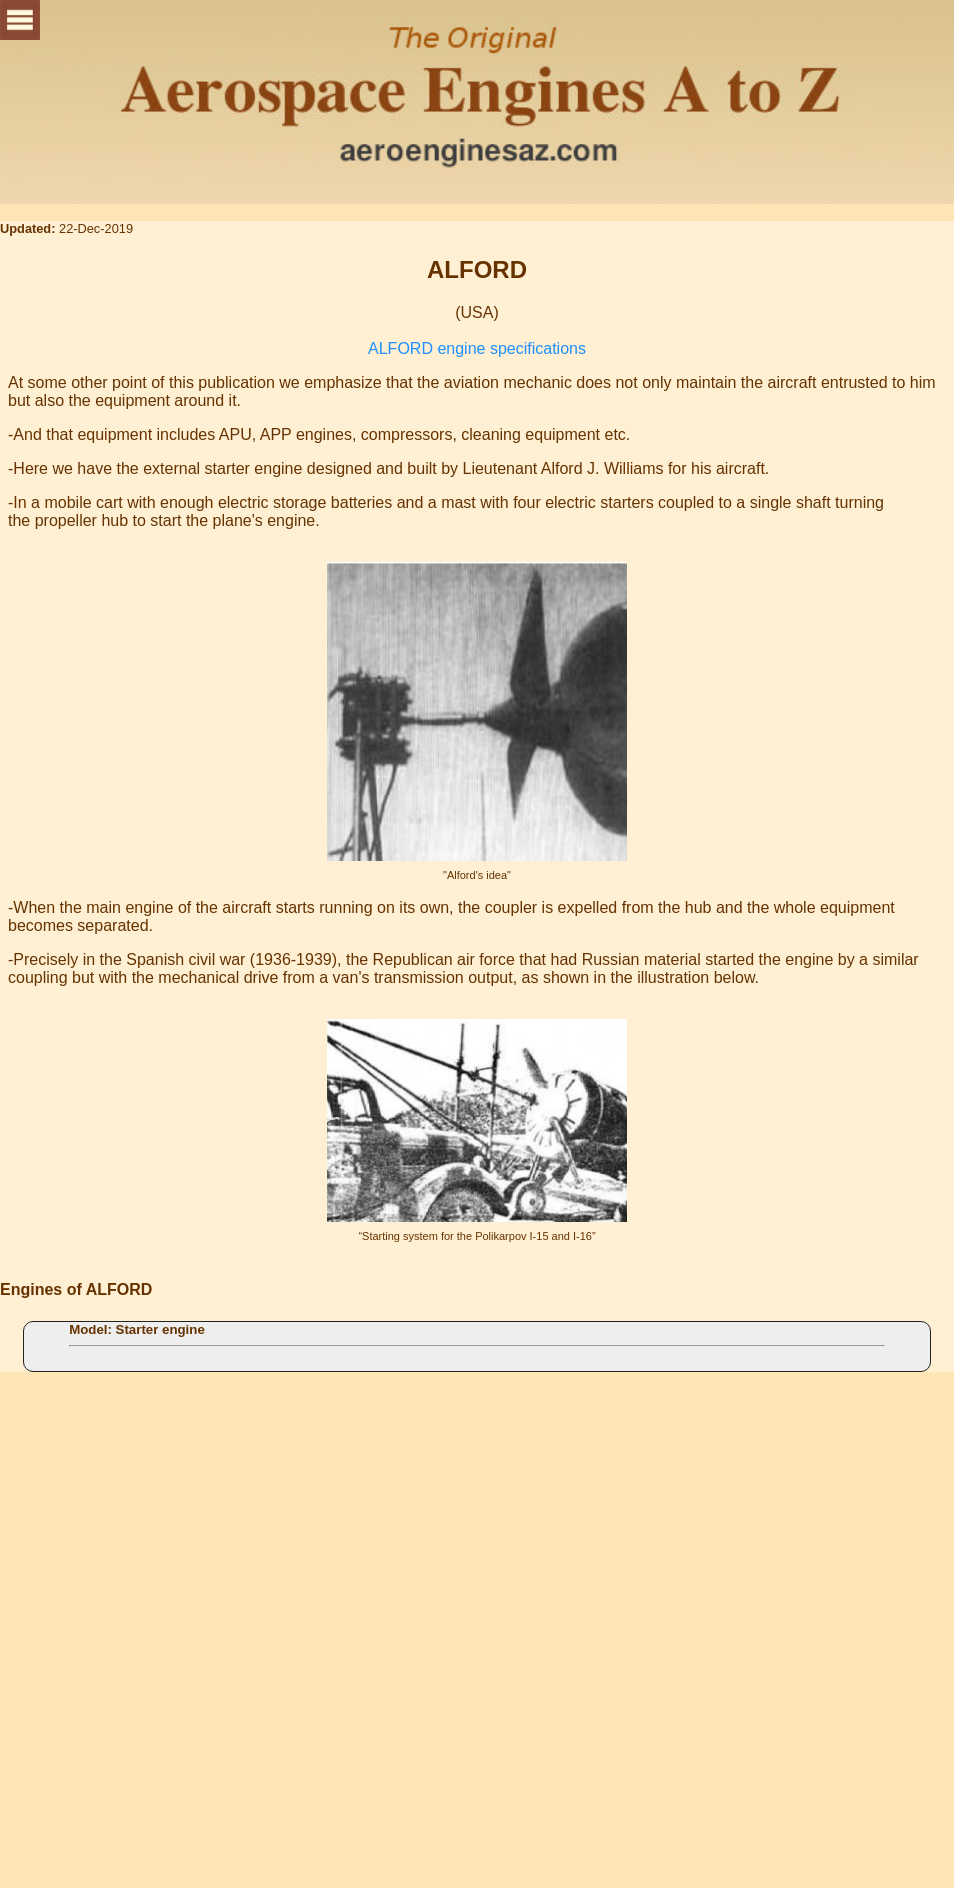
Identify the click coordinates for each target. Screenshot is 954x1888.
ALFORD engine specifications (477, 348)
